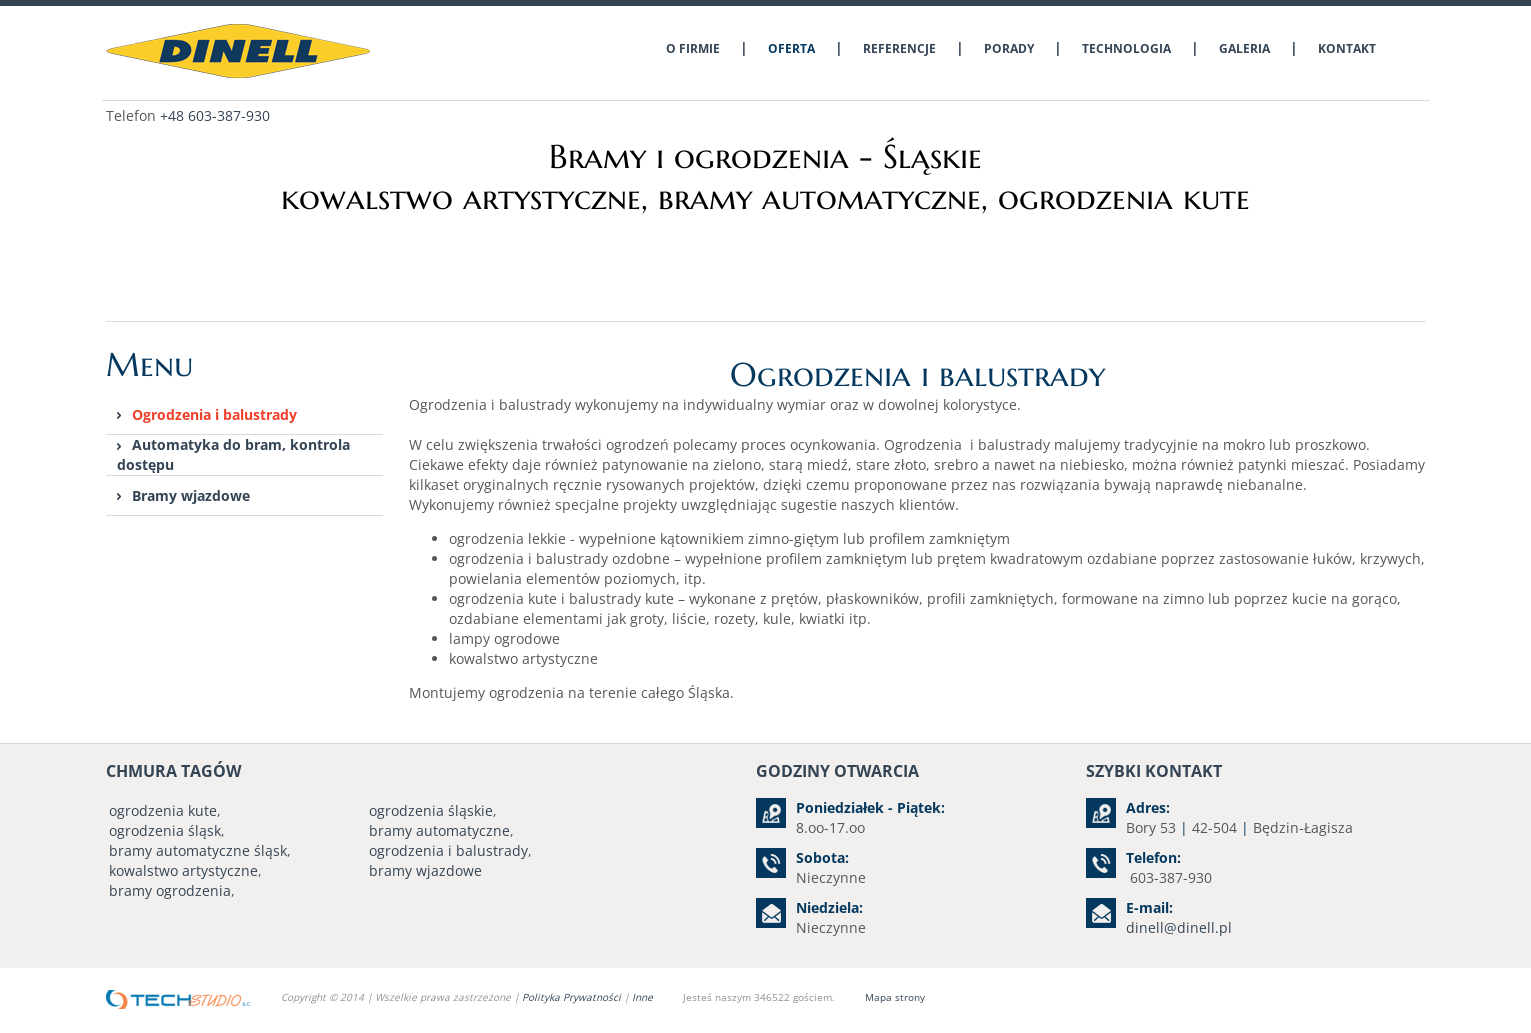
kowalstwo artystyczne (183, 870)
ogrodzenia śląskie (431, 810)
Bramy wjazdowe (191, 495)
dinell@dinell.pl (1179, 927)
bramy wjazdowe (425, 870)
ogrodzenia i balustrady (448, 850)
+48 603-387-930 (215, 115)
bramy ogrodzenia (170, 890)
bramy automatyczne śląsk (198, 850)
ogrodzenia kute (163, 810)
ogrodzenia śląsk (165, 830)
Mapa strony (895, 997)
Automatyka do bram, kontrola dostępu (233, 454)
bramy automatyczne (439, 830)
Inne (642, 997)
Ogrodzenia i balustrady (214, 414)
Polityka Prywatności (573, 997)
